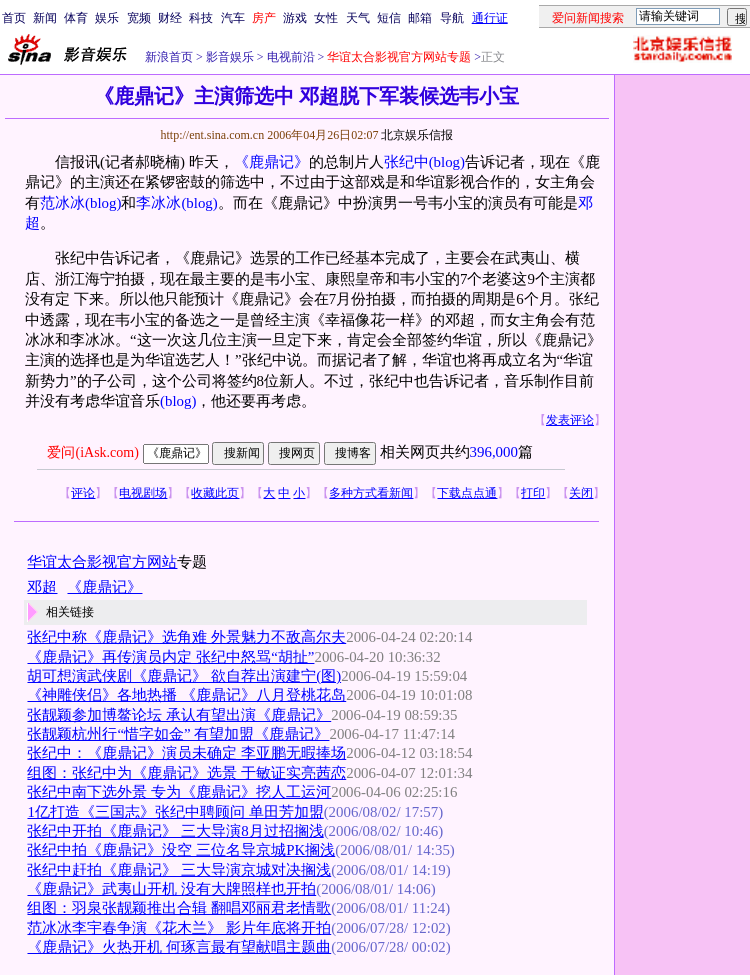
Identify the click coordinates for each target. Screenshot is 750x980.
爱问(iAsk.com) (92, 452)
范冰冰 (62, 203)
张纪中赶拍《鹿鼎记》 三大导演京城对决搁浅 (179, 870)
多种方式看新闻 (371, 493)
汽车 (233, 18)
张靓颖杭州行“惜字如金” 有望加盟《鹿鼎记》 (178, 734)
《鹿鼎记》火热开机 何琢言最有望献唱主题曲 (179, 947)
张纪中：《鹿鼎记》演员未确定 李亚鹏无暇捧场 (186, 753)
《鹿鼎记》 (271, 162)
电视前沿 (289, 57)
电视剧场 (143, 493)
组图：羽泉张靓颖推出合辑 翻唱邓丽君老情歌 (179, 908)
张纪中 (406, 162)
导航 (452, 18)
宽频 (139, 18)
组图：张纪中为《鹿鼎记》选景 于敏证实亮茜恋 (186, 773)
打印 (533, 493)
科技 (201, 18)
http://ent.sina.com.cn (213, 135)
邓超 (42, 587)
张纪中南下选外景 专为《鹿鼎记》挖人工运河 (179, 792)
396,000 (494, 452)
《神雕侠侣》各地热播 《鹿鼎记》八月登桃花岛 (186, 695)
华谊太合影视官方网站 (102, 562)
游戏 (295, 18)
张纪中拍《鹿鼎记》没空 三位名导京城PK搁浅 (181, 850)
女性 (326, 18)
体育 (76, 18)
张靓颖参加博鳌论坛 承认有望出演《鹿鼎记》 (179, 715)
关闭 (581, 493)
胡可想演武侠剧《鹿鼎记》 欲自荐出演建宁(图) (184, 676)
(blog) (447, 162)
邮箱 (420, 18)
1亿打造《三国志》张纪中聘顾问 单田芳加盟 (175, 812)
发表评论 (570, 420)
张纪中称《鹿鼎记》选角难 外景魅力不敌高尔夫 (186, 637)
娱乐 (107, 18)
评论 (83, 493)
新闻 (45, 18)
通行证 (490, 18)
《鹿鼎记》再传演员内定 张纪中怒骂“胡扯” (170, 657)
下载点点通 (467, 493)
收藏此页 (215, 493)
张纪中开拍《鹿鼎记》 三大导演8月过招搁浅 (175, 831)
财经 (170, 18)
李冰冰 (158, 203)
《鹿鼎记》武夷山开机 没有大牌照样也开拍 (171, 889)
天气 (358, 18)
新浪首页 (169, 57)
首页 (14, 18)
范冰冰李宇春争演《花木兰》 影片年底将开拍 (179, 928)
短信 (389, 18)
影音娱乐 (230, 57)
